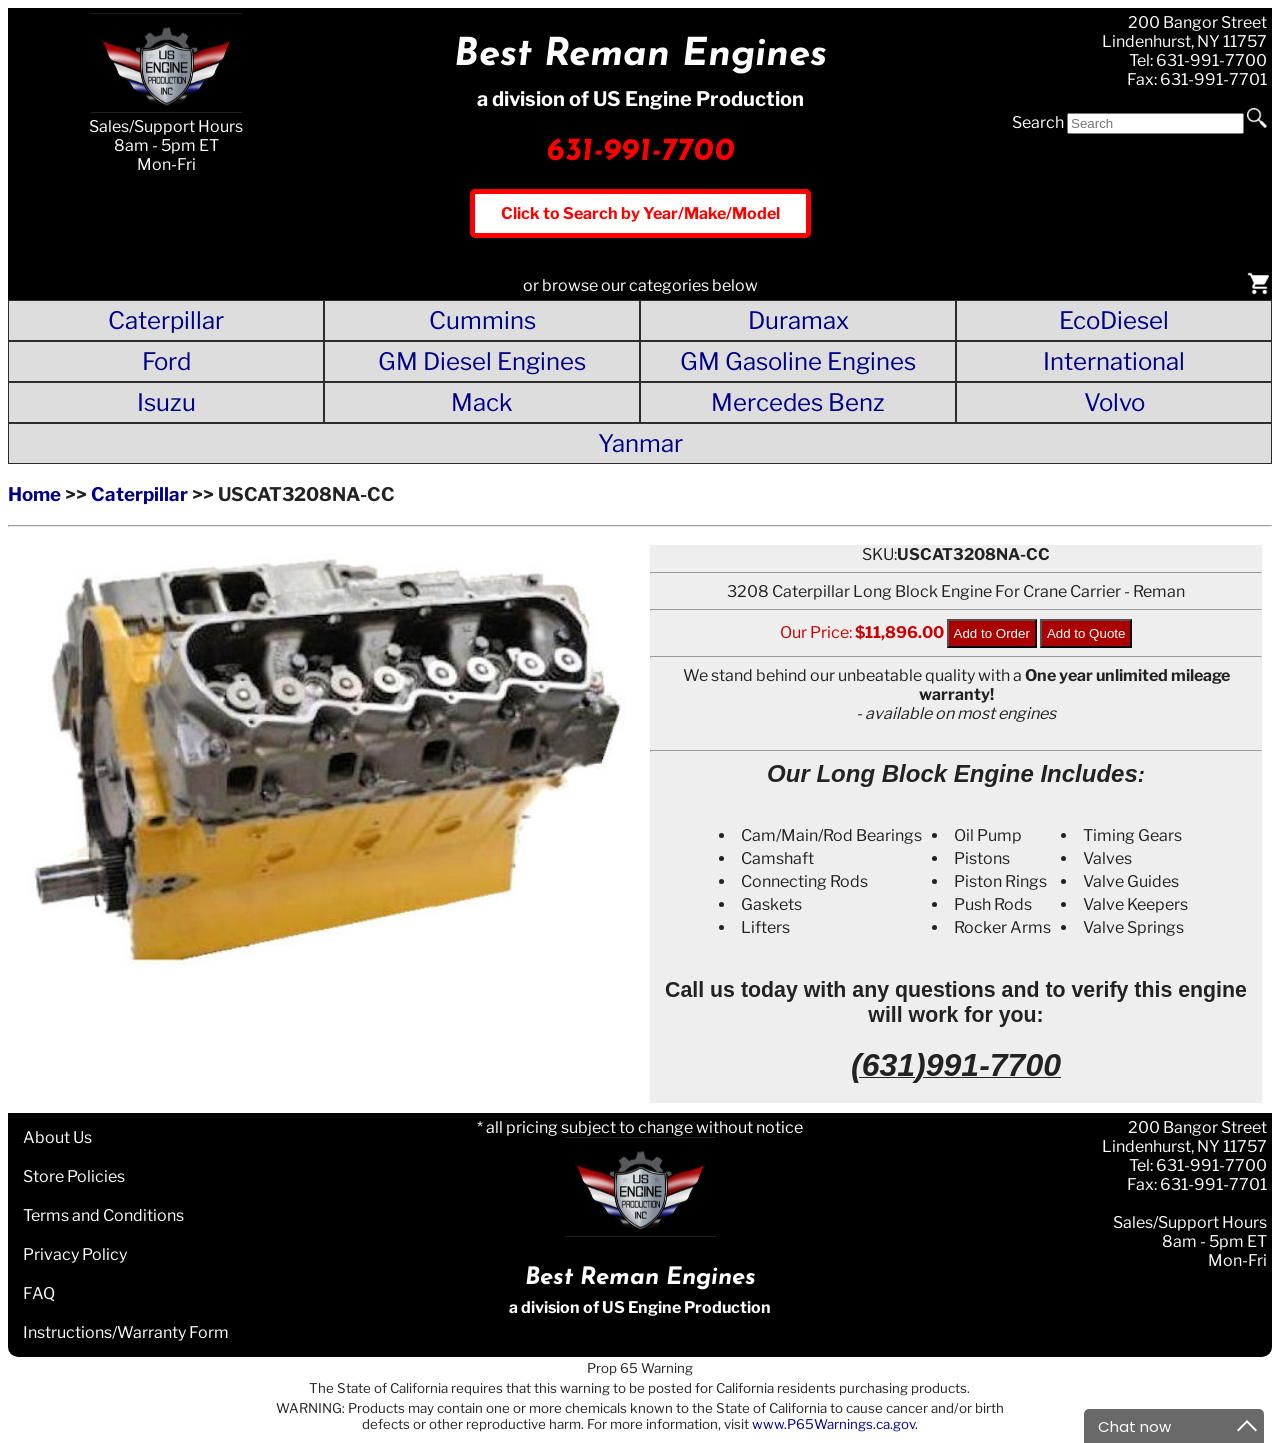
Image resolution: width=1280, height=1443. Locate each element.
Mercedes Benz (798, 402)
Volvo (1114, 402)
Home (34, 494)
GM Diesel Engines (482, 361)
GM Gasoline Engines (798, 361)
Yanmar (640, 443)
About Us (57, 1137)
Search (1038, 122)
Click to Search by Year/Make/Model (640, 213)
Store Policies (74, 1176)
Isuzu (166, 402)
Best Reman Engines (640, 55)
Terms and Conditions (103, 1215)
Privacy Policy (75, 1254)
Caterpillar (166, 320)
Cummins (482, 320)
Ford (166, 361)
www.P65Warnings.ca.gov (833, 1424)
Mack (482, 402)
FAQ (39, 1293)
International (1114, 361)
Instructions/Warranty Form (126, 1332)
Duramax (798, 320)
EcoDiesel (1114, 320)
